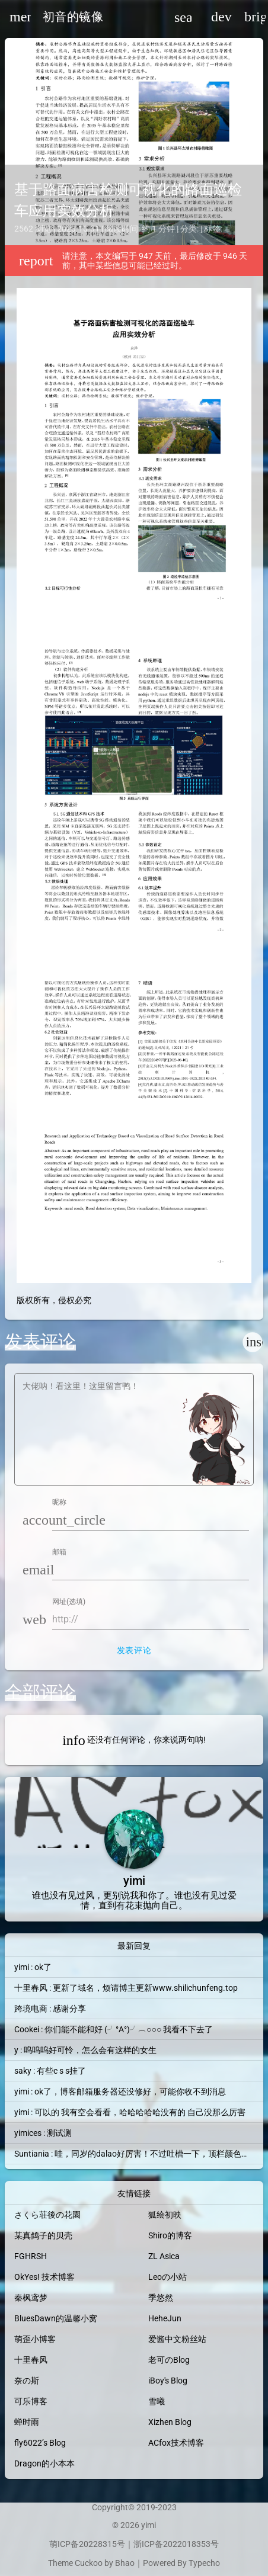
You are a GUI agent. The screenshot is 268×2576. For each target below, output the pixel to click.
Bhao (125, 2563)
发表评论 (134, 1650)
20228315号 (102, 2544)
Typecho (204, 2563)
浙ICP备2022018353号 (176, 2544)
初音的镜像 (73, 16)
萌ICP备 (64, 2544)
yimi (148, 2525)
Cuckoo (89, 2563)
